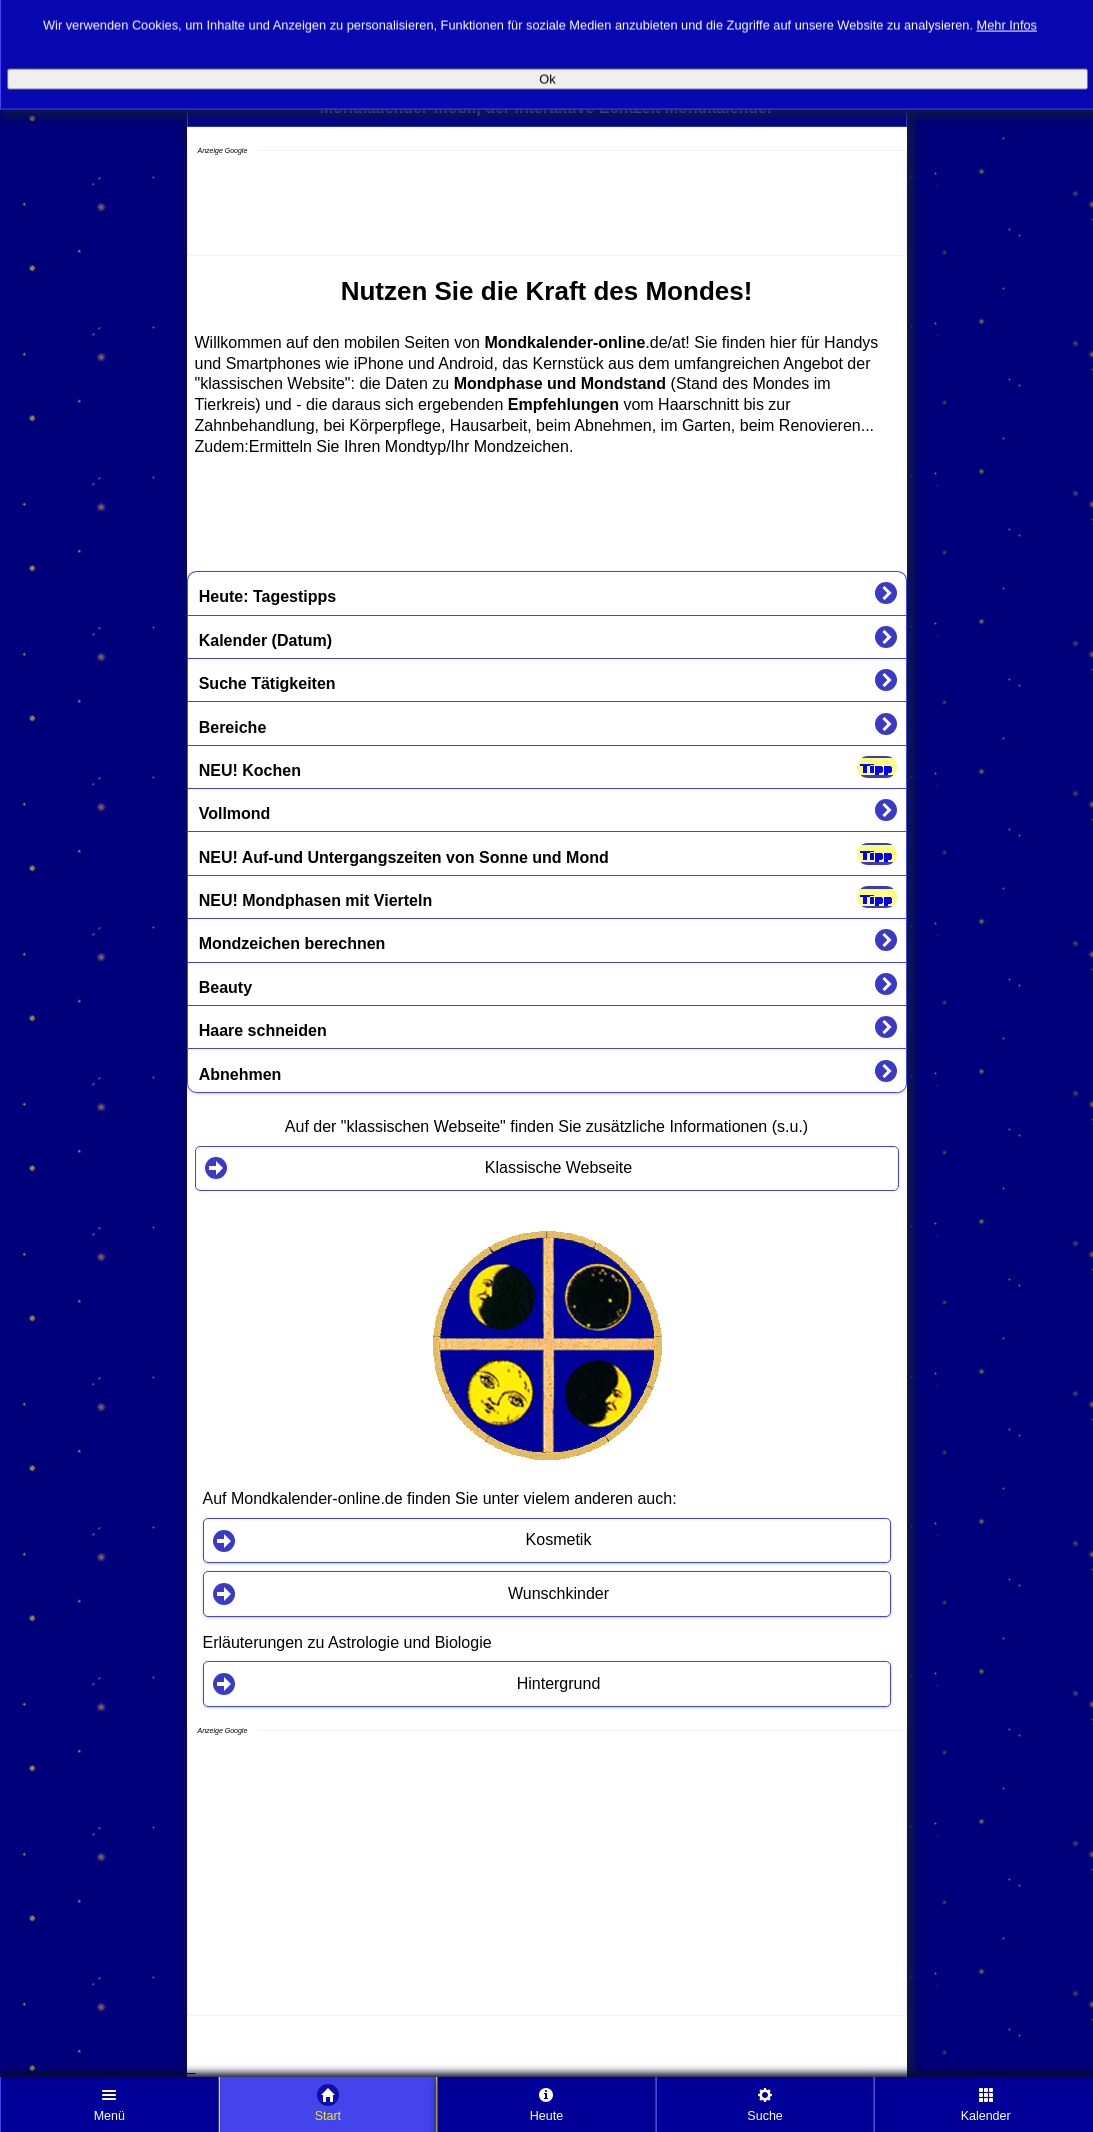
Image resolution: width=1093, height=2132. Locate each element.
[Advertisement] (348, 205)
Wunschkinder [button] (558, 1593)
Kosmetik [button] (559, 1539)
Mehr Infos (1007, 16)
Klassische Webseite (558, 1167)
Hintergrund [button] (559, 1683)
